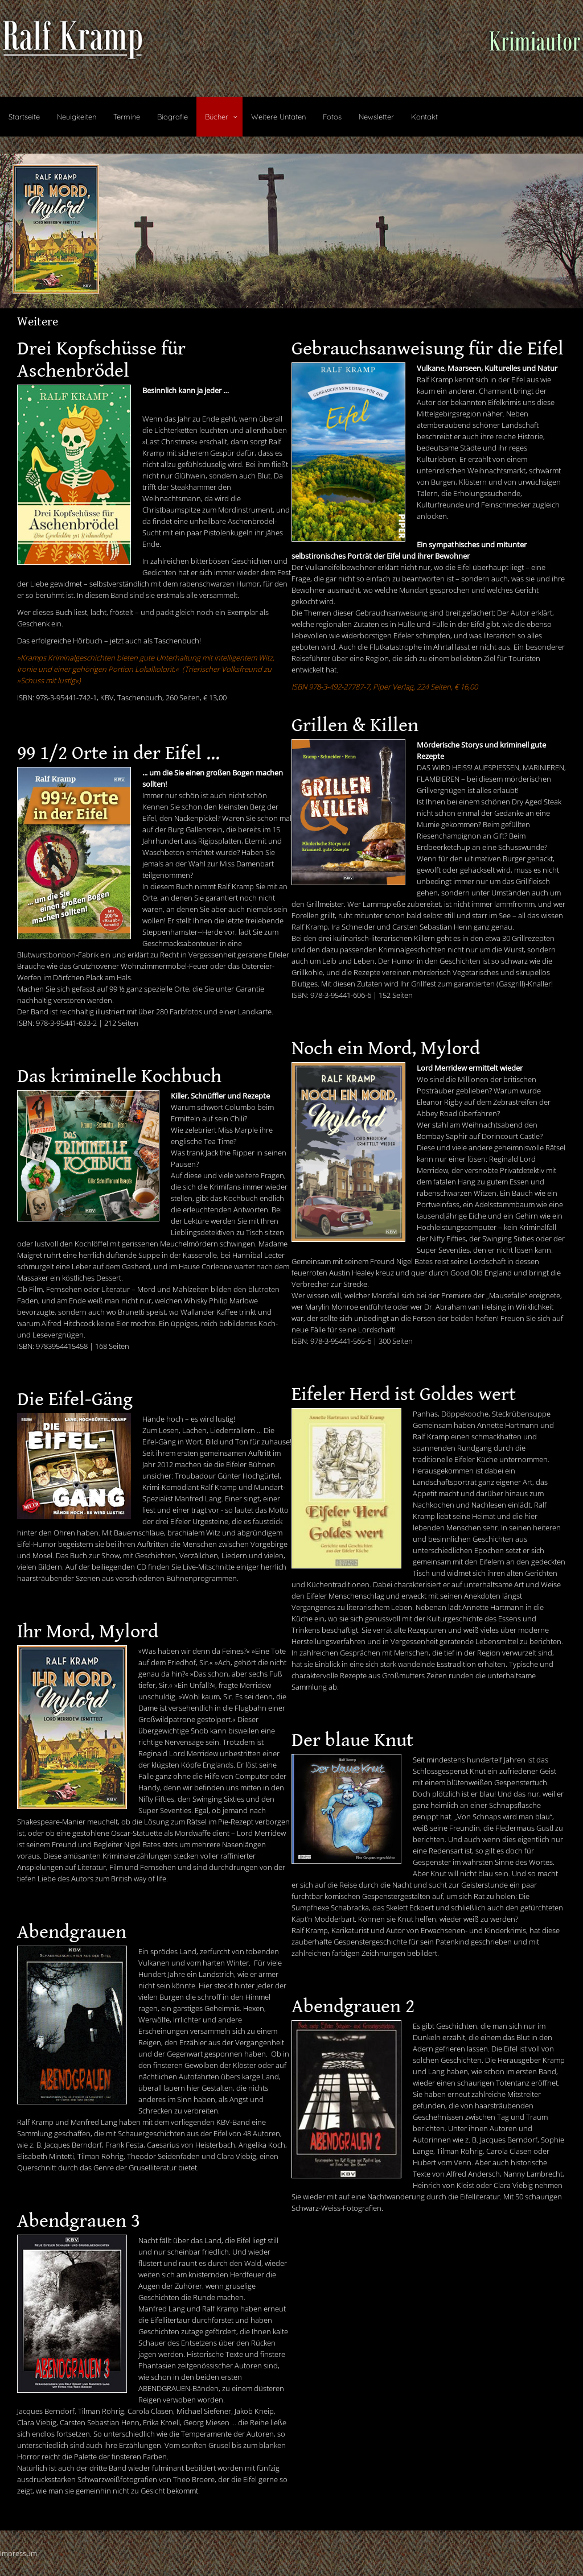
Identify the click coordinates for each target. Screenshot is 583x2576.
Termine (126, 116)
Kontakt (424, 116)
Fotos (332, 116)
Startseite (24, 116)
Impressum (18, 2553)
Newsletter (376, 116)
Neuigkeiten (76, 116)
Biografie (172, 116)
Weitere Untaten (278, 116)
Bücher (216, 116)
